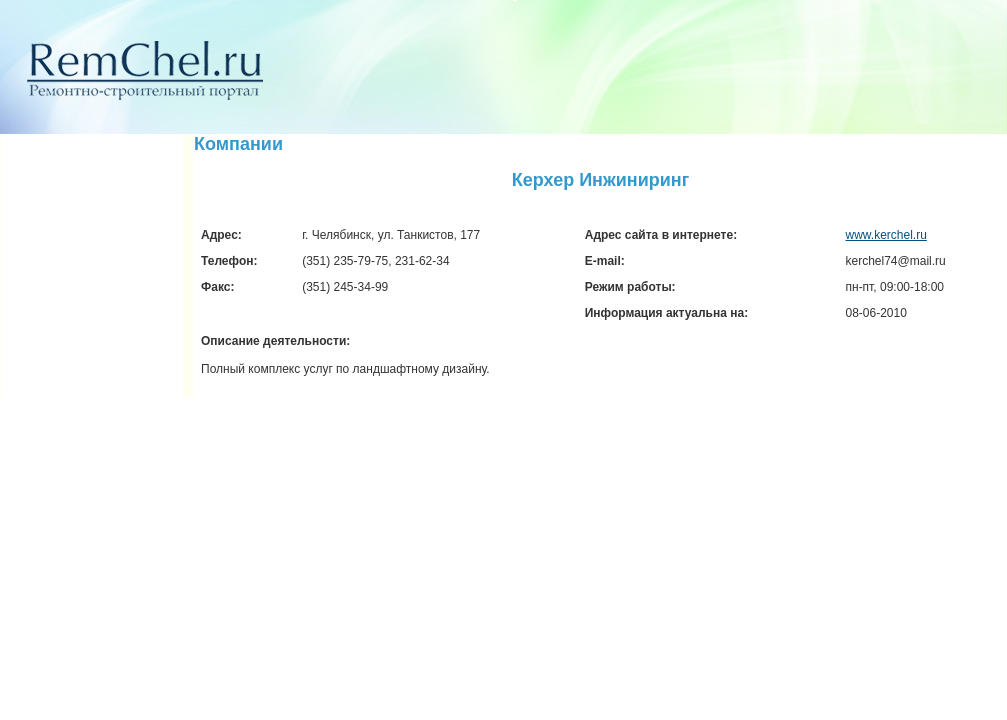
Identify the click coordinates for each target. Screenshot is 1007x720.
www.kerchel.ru (886, 235)
